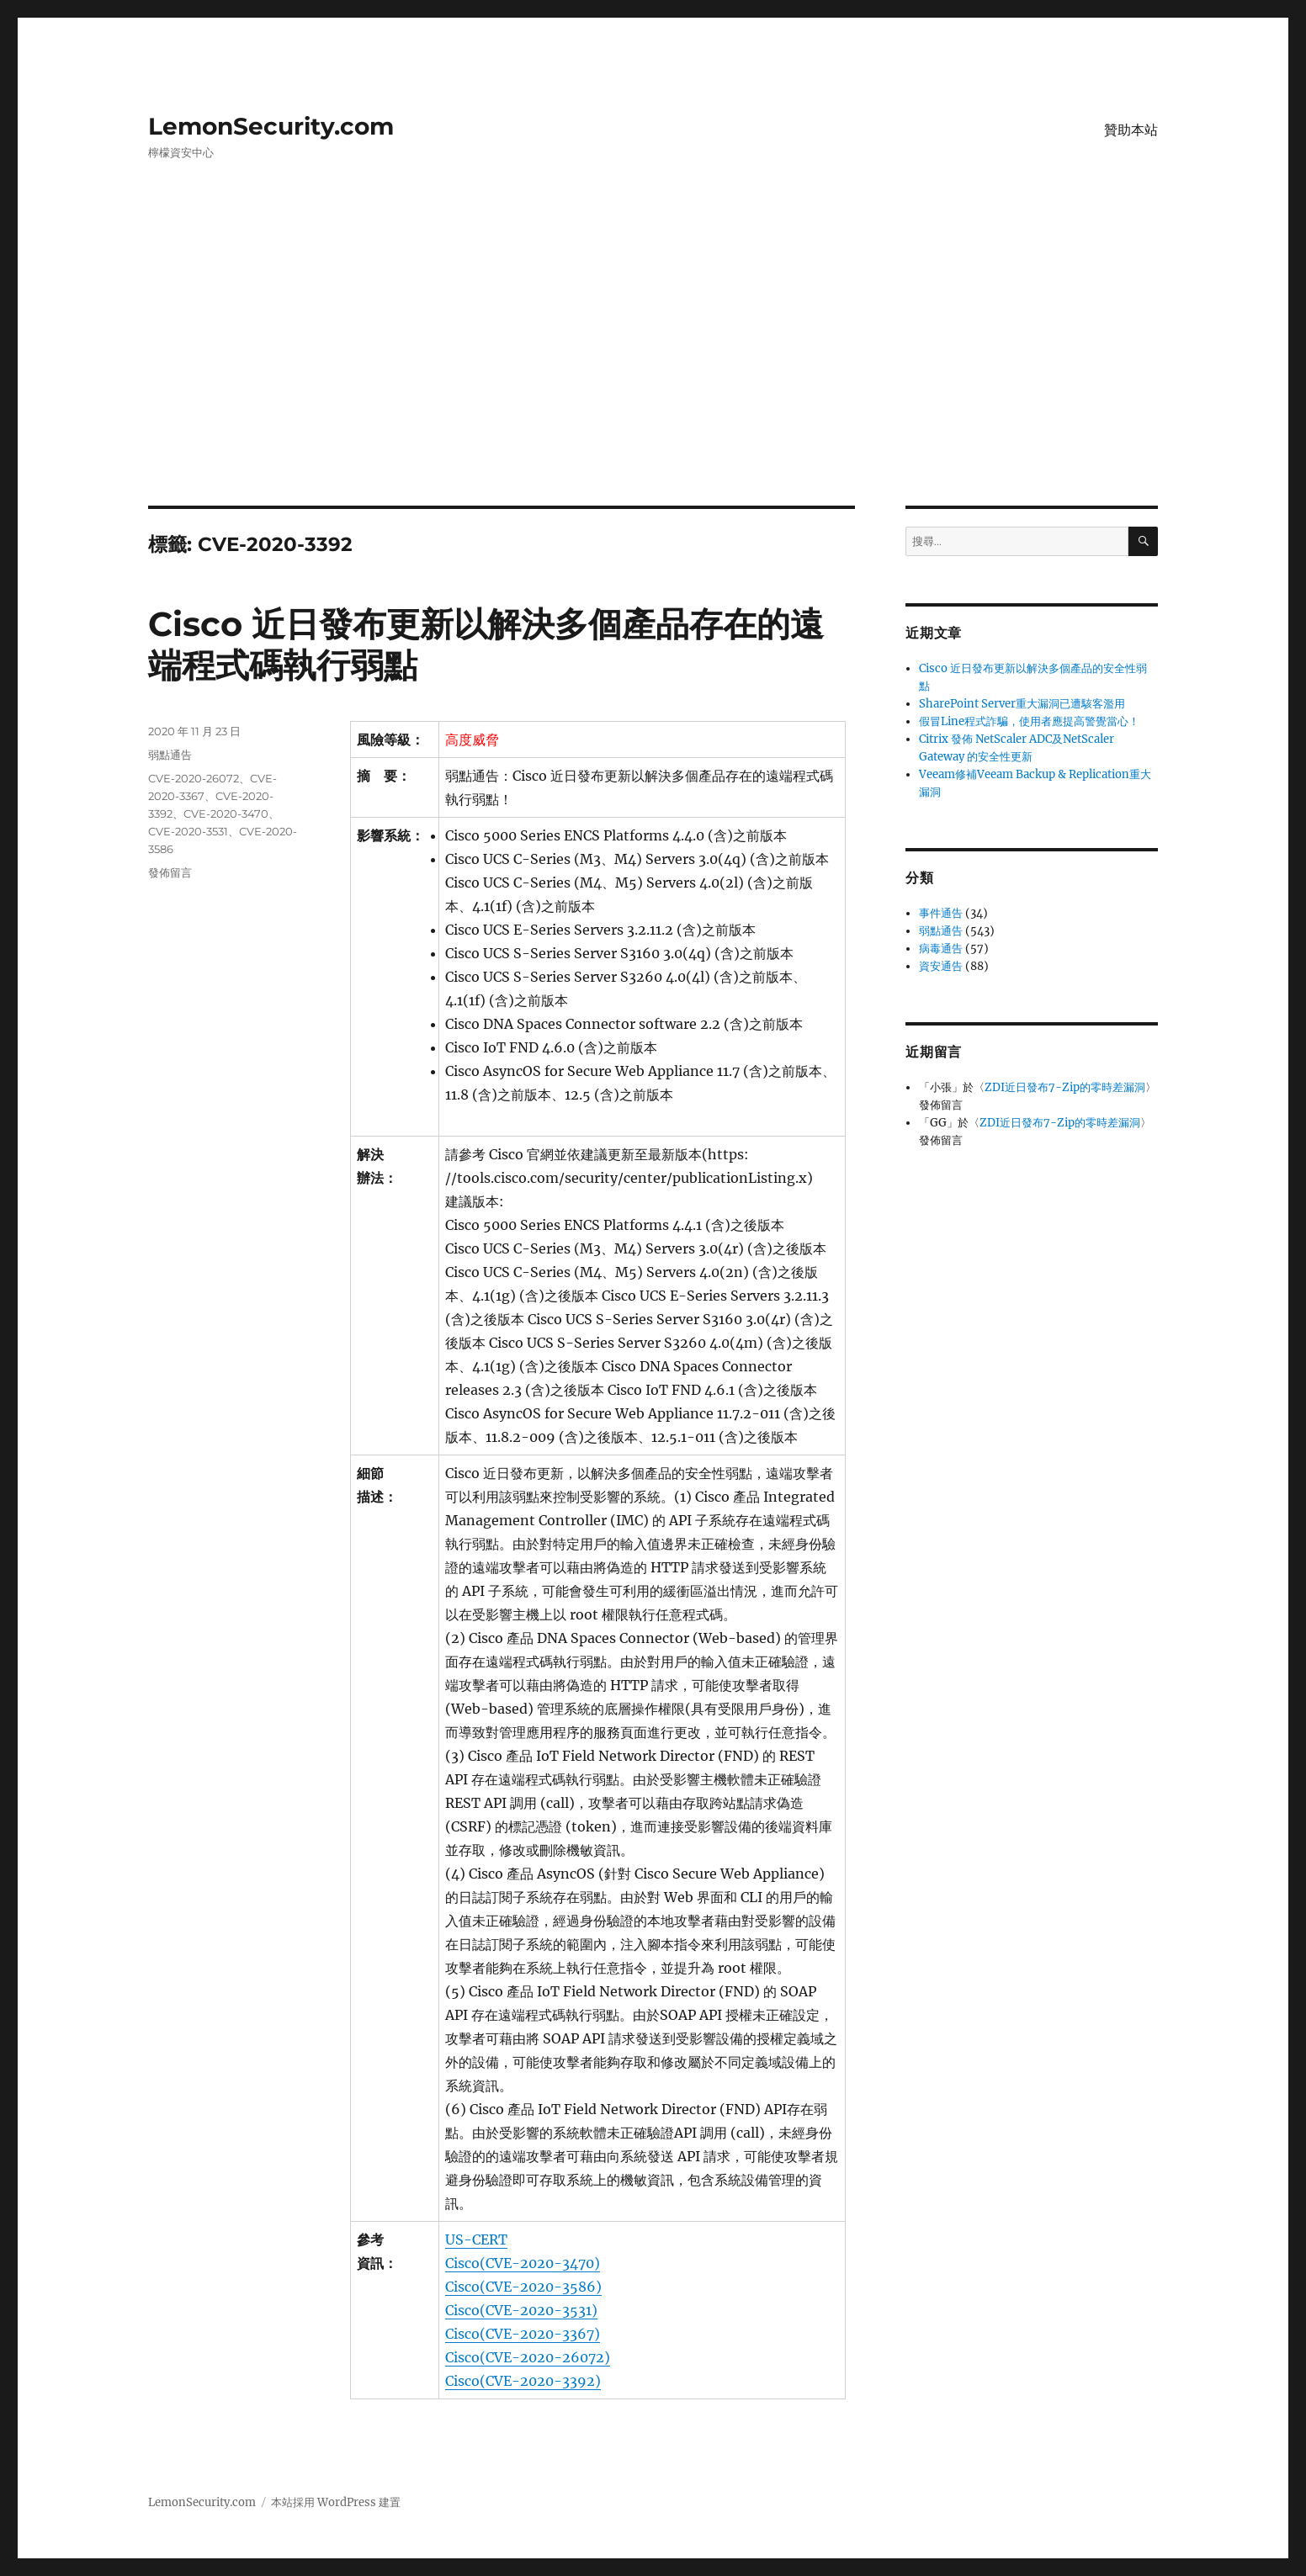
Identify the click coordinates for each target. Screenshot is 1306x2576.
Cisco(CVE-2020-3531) (521, 2310)
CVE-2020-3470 (225, 813)
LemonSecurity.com (271, 126)
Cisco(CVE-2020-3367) (522, 2333)
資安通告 (941, 966)
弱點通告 (170, 754)
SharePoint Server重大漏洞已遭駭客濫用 (1022, 704)
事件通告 (941, 913)
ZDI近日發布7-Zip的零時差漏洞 (1065, 1087)
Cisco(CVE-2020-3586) (523, 2286)
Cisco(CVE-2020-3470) (522, 2263)
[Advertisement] (653, 381)
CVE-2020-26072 (193, 778)
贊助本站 (1131, 130)
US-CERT (476, 2239)
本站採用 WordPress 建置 (336, 2502)
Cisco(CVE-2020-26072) (527, 2357)
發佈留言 (170, 872)
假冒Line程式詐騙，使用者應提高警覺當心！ (1029, 721)
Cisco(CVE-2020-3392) (523, 2380)
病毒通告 (941, 948)
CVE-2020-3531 (188, 831)
